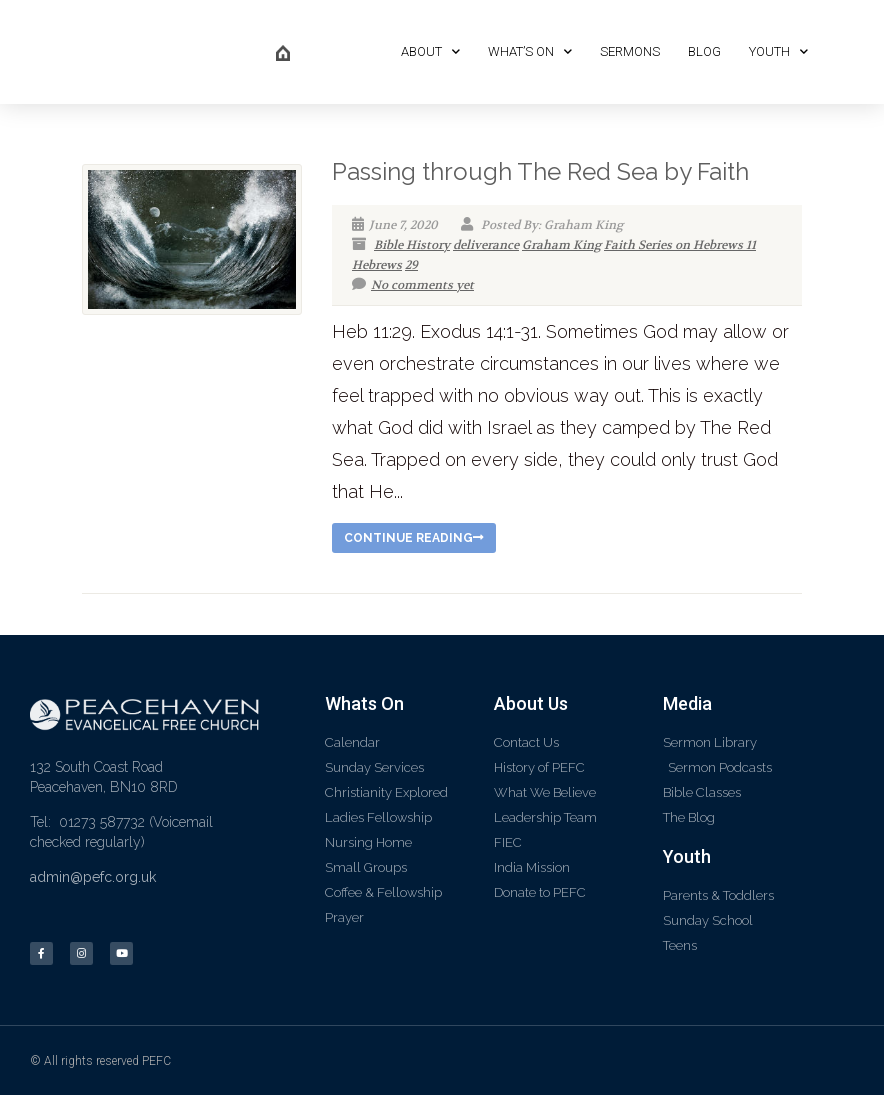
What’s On (530, 51)
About (430, 51)
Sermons (630, 51)
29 (411, 265)
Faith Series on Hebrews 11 (680, 245)
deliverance (486, 245)
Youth (778, 51)
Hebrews (377, 265)
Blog (704, 51)
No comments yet (413, 285)
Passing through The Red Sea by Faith (540, 171)
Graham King (561, 245)
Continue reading (414, 538)
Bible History (412, 245)
